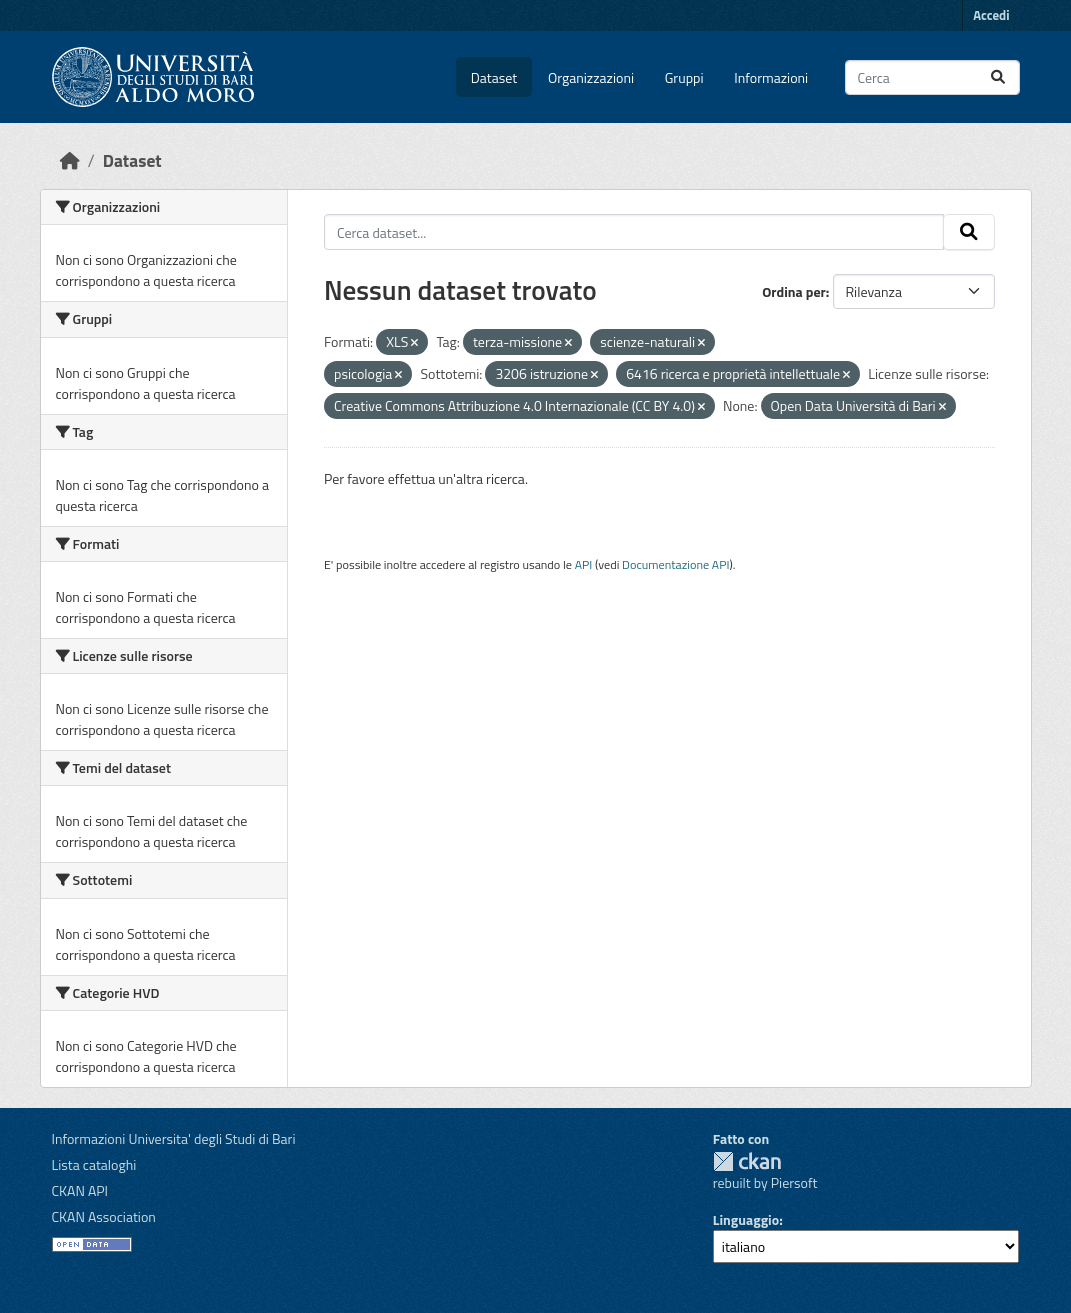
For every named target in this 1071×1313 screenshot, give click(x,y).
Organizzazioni (591, 77)
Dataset (494, 77)
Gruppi (684, 77)
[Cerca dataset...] (932, 77)
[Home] (70, 160)
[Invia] (998, 77)
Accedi (991, 15)
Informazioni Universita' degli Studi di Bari (174, 1138)
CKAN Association (104, 1216)
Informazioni (771, 77)
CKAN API (80, 1190)
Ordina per (794, 291)
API (584, 564)
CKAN (747, 1161)
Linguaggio (746, 1219)
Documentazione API (675, 564)
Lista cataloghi (94, 1164)
